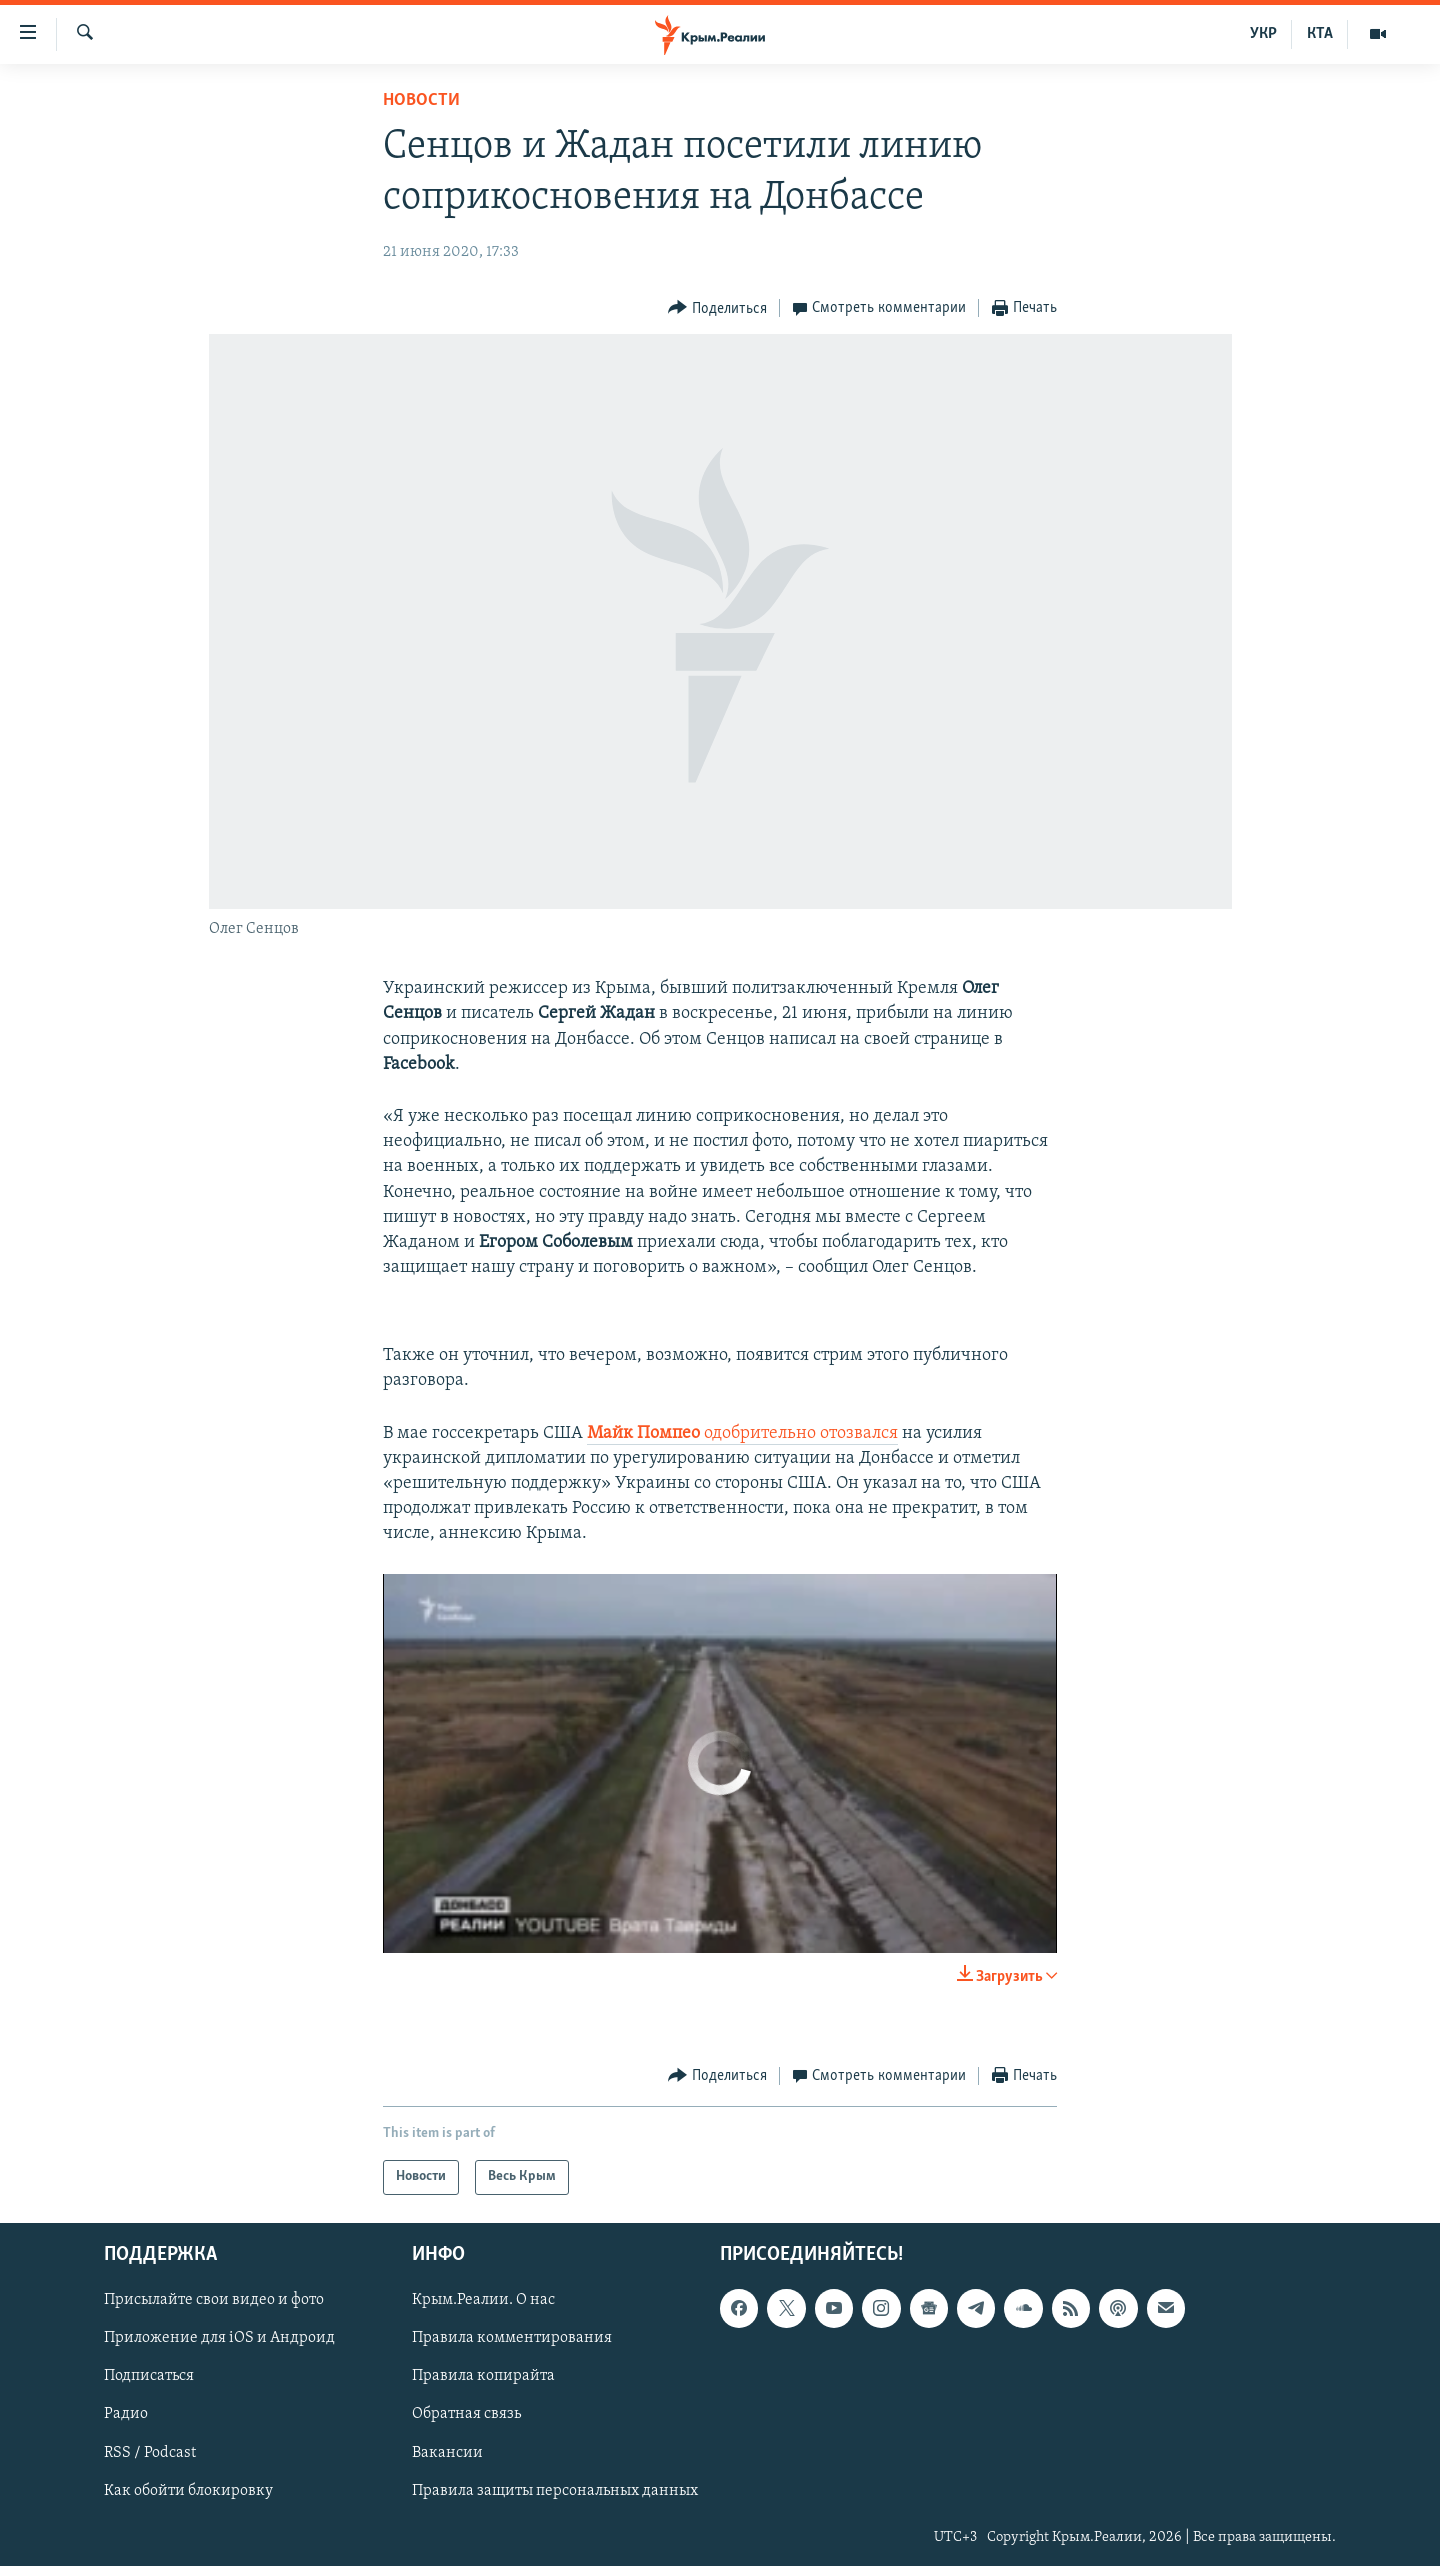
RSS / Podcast (150, 2452)
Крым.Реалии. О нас (483, 2300)
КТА (1320, 34)
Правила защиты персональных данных (555, 2490)
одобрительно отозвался (742, 1433)
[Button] (717, 308)
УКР (1263, 34)
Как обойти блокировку (188, 2490)
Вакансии (447, 2452)
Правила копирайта (483, 2376)
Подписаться (149, 2376)
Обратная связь (466, 2414)
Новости (421, 100)
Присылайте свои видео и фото (214, 2300)
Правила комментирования (512, 2338)
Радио (126, 2414)
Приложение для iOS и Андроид (219, 2338)
